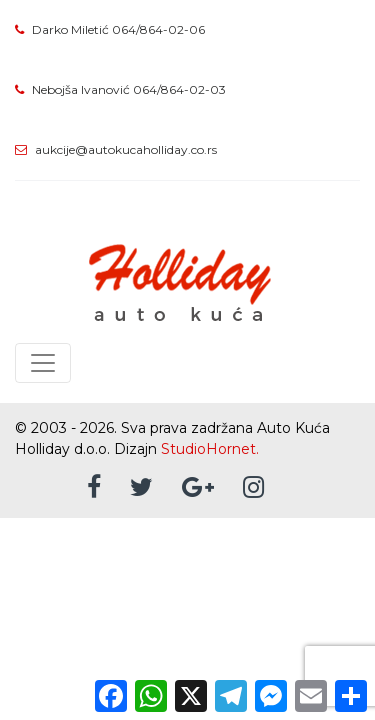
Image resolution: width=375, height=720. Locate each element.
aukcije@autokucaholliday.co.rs (126, 149)
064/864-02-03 (179, 89)
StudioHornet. (210, 449)
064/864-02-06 (158, 29)
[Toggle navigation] (43, 363)
